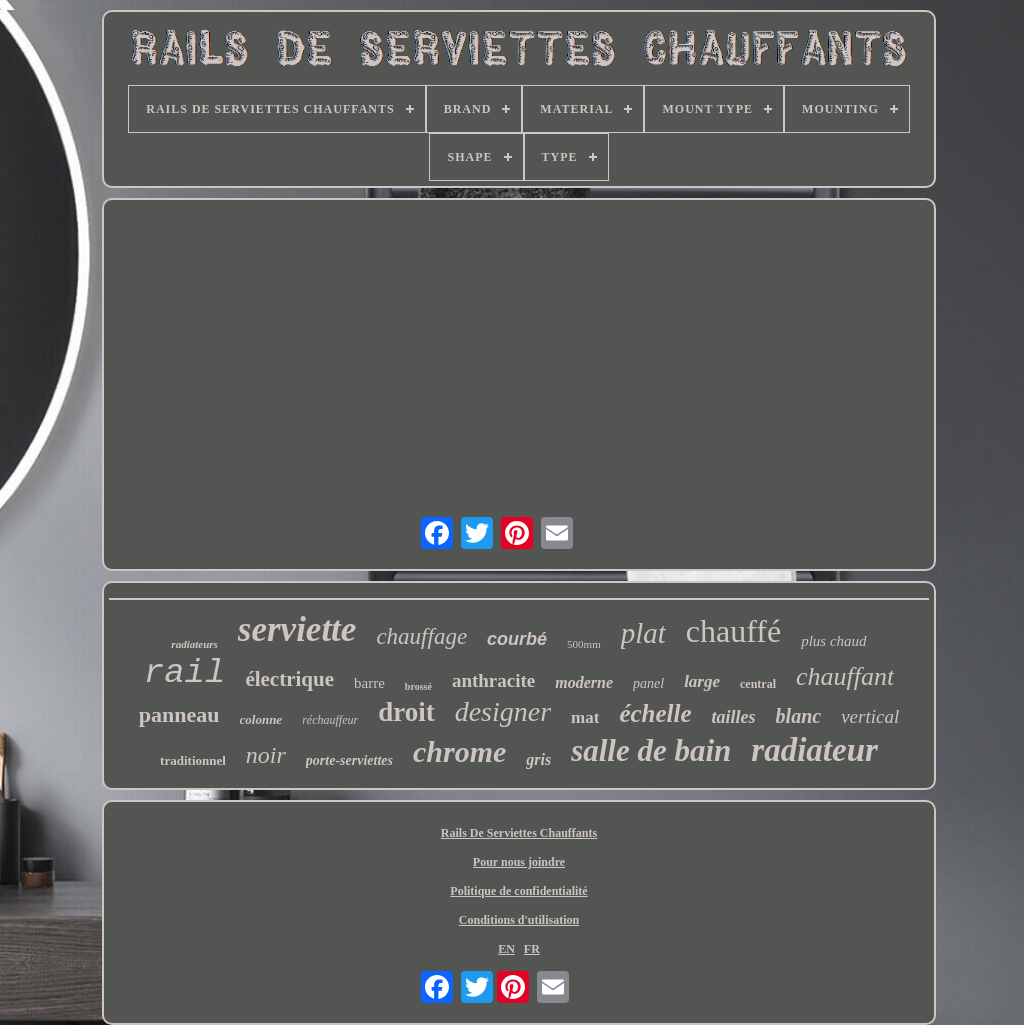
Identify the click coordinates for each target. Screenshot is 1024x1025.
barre (369, 683)
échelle (655, 713)
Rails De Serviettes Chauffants (519, 833)
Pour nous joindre (519, 862)
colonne (261, 719)
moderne (584, 682)
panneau (179, 714)
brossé (418, 686)
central (758, 684)
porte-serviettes (349, 760)
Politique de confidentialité (518, 891)
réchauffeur (330, 720)
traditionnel (193, 760)
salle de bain (651, 750)
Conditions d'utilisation (519, 920)
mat (585, 717)
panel (648, 683)
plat (643, 633)
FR (532, 949)
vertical (870, 716)
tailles (734, 717)
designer (503, 711)
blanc (799, 716)
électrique (289, 679)
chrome (459, 751)
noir (266, 755)
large (702, 681)
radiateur (814, 750)
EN (506, 949)
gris (538, 759)
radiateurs (194, 644)
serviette (297, 629)
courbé (517, 639)
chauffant (845, 676)
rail (185, 673)
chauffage (421, 636)
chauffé (733, 631)
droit (406, 712)
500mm (584, 644)
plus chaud (833, 641)
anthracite (493, 680)
